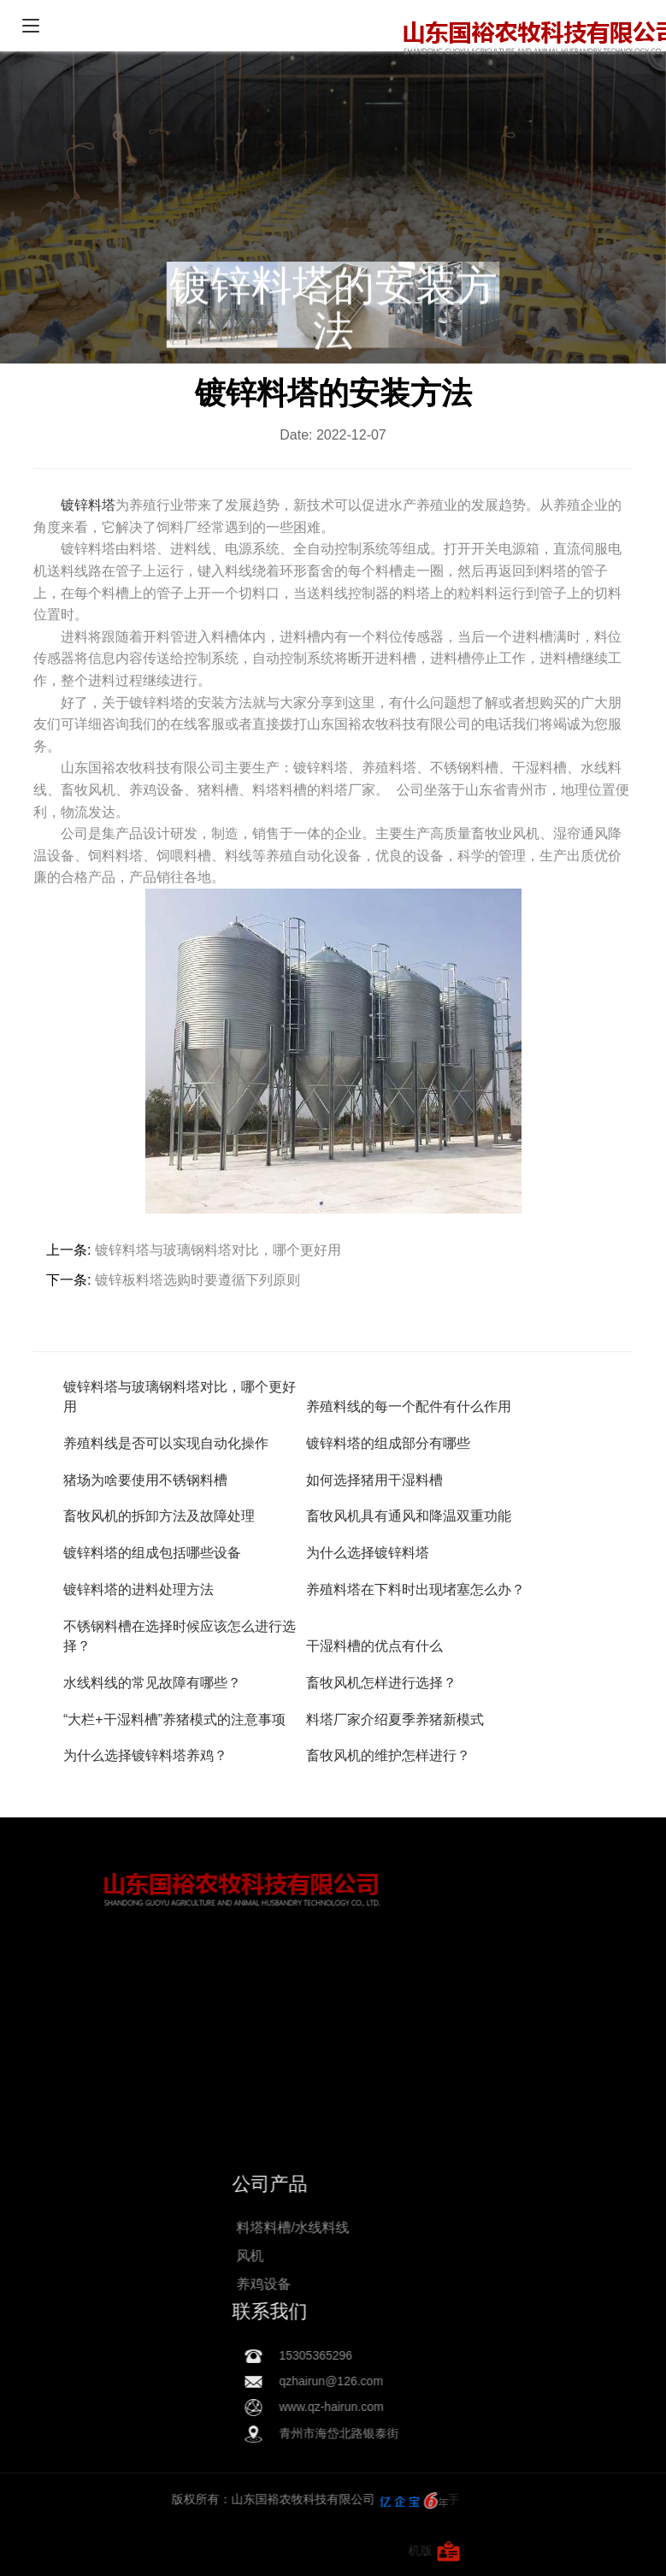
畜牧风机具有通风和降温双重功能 (408, 1516)
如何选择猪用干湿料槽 (374, 1480)
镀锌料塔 (88, 505)
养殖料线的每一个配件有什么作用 (408, 1406)
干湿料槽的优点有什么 (374, 1646)
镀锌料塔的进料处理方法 (138, 1589)
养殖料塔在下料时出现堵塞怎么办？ (415, 1589)
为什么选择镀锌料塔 (367, 1552)
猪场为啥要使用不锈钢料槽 (145, 1480)
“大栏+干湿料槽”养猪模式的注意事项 (174, 1719)
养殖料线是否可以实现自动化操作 (165, 1443)
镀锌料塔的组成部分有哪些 (388, 1443)
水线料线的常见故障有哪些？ (152, 1682)
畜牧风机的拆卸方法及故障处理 (159, 1516)
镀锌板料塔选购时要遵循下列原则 (197, 1280)
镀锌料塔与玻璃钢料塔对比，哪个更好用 (218, 1250)
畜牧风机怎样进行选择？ (381, 1682)
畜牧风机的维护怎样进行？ (388, 1755)
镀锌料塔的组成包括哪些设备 (152, 1552)
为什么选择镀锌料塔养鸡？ (145, 1755)
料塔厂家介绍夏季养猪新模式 (395, 1719)
